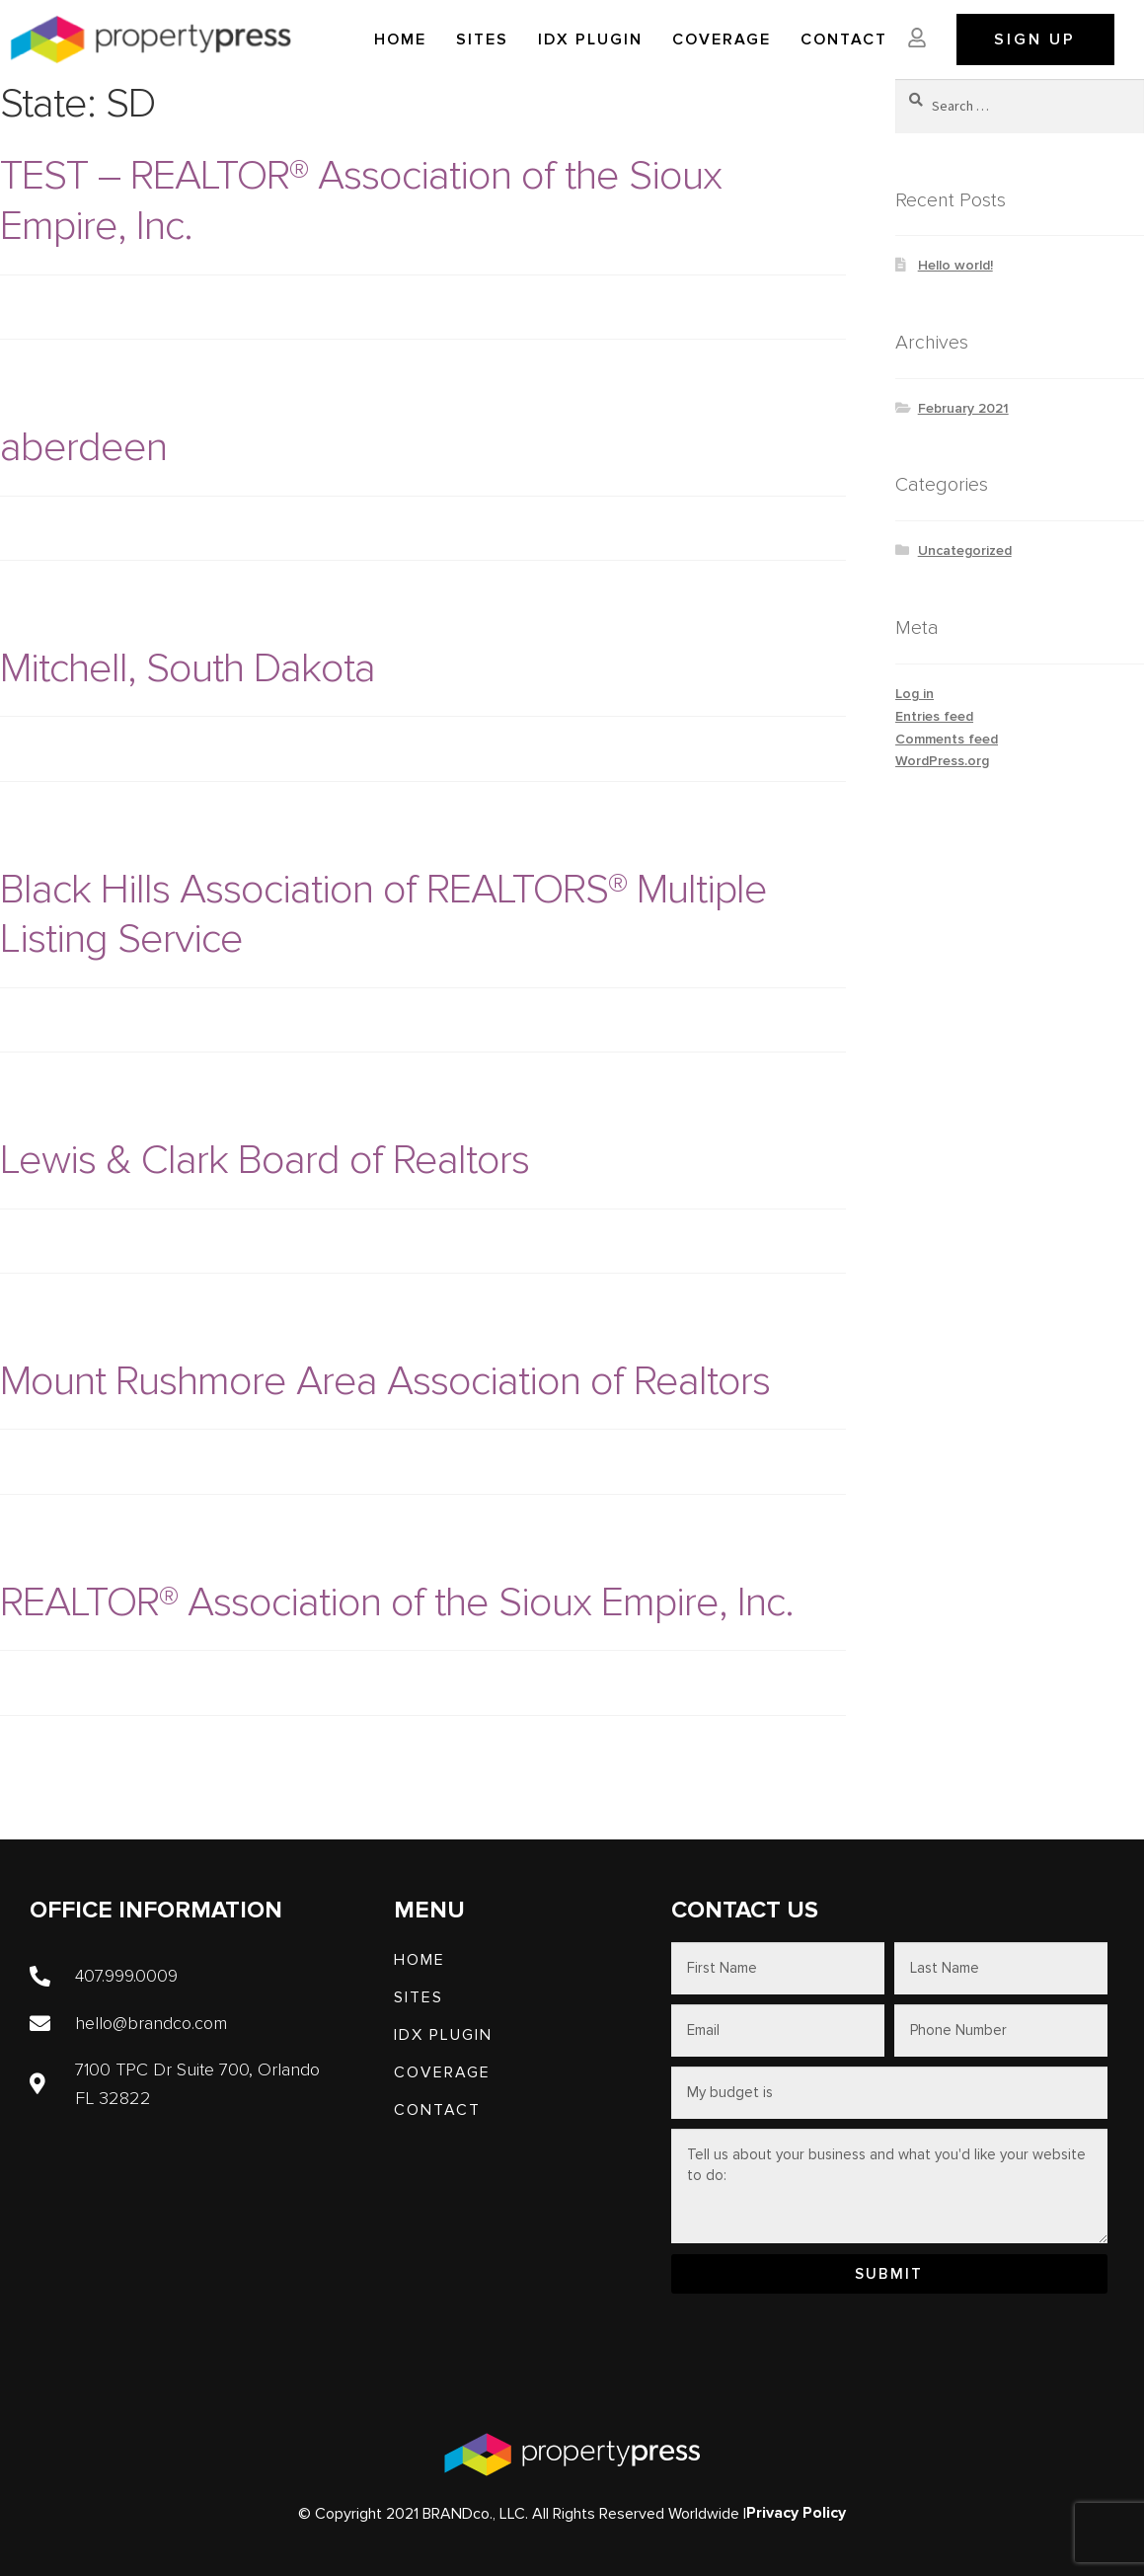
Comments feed (946, 739)
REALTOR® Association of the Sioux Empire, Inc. (397, 1602)
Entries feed (934, 716)
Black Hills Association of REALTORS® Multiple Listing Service (383, 914)
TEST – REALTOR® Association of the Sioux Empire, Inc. (361, 200)
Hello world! (955, 265)
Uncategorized (965, 550)
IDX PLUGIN (590, 39)
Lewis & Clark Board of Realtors (264, 1159)
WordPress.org (942, 760)
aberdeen (83, 447)
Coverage (721, 39)
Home (400, 39)
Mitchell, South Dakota (187, 668)
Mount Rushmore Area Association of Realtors (385, 1381)
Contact (844, 39)
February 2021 (963, 408)
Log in (914, 693)
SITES (482, 39)
